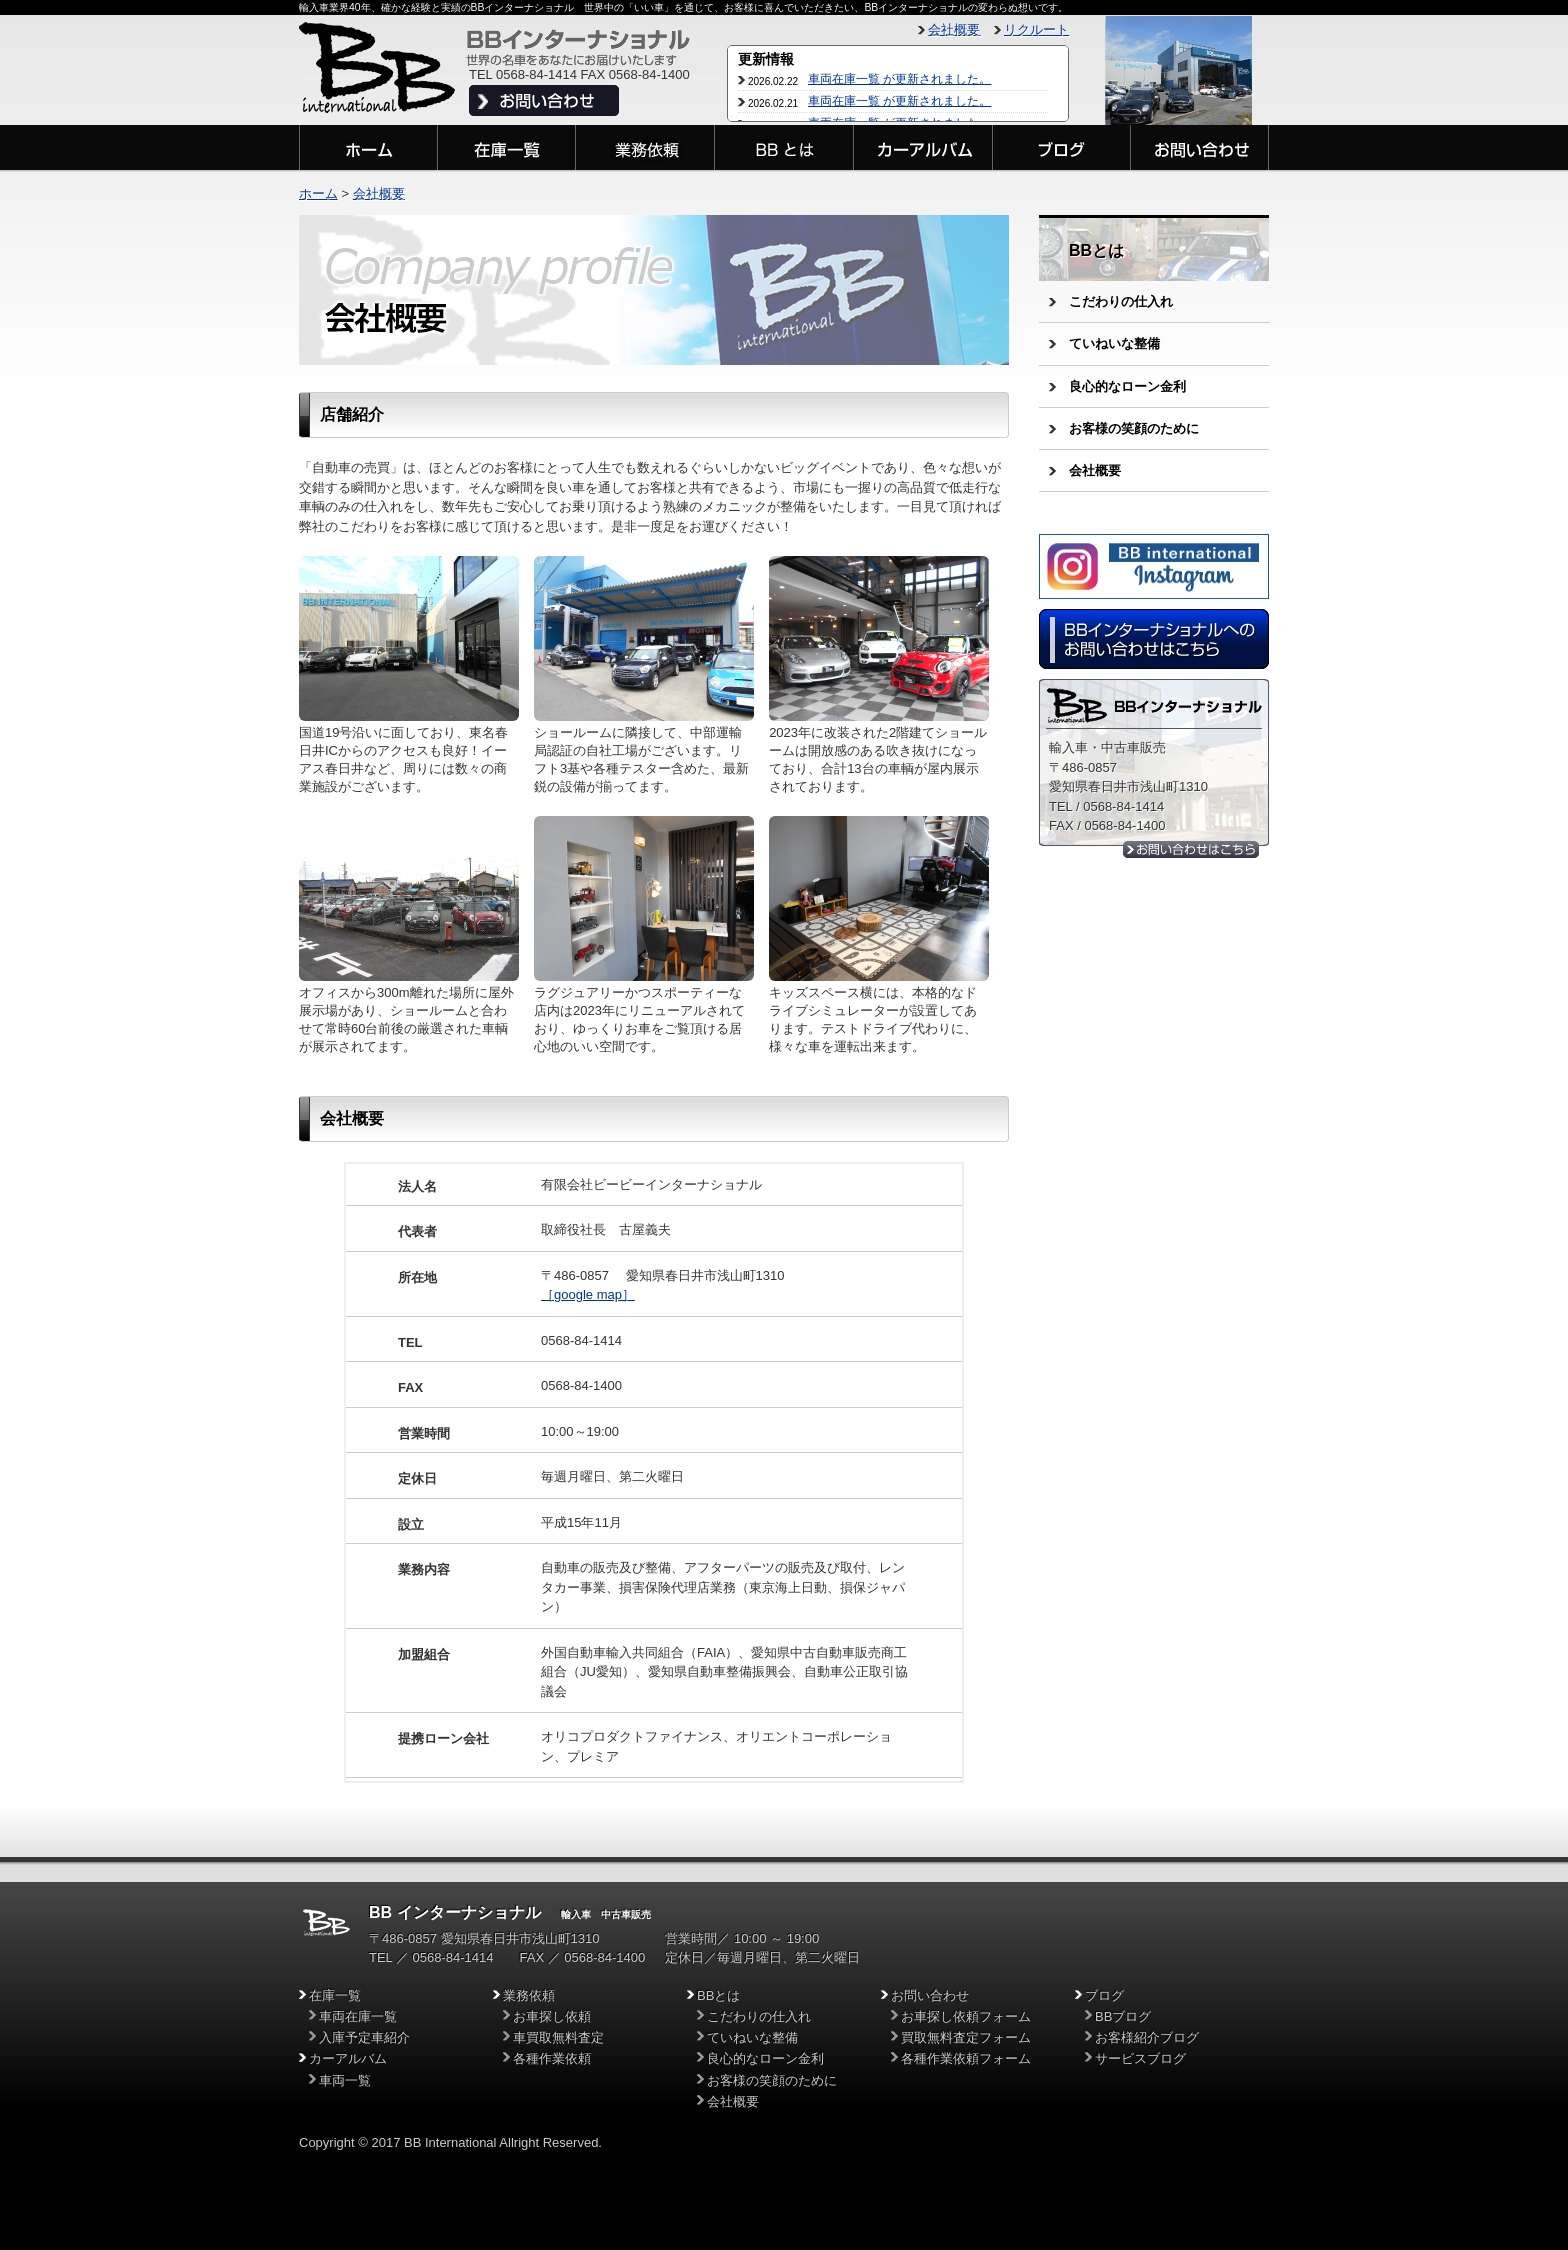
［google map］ (588, 1294)
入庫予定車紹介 (364, 2037)
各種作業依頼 (552, 2058)
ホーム (318, 193)
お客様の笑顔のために (1134, 428)
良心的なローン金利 (1127, 386)
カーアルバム (348, 2058)
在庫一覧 (335, 1995)
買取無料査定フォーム (966, 2037)
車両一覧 (345, 2080)
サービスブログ (1140, 2058)
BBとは (1096, 250)
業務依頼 (529, 1995)
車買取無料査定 (558, 2037)
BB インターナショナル (455, 1912)
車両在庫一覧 (358, 2016)
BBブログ (1123, 2016)
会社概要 (954, 29)
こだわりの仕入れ (1121, 301)
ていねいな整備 (1114, 343)
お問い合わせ (930, 1995)
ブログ (1104, 1995)
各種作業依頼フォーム (966, 2058)
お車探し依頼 (552, 2016)
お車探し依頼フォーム (966, 2016)
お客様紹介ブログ (1147, 2037)
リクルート (1036, 29)
